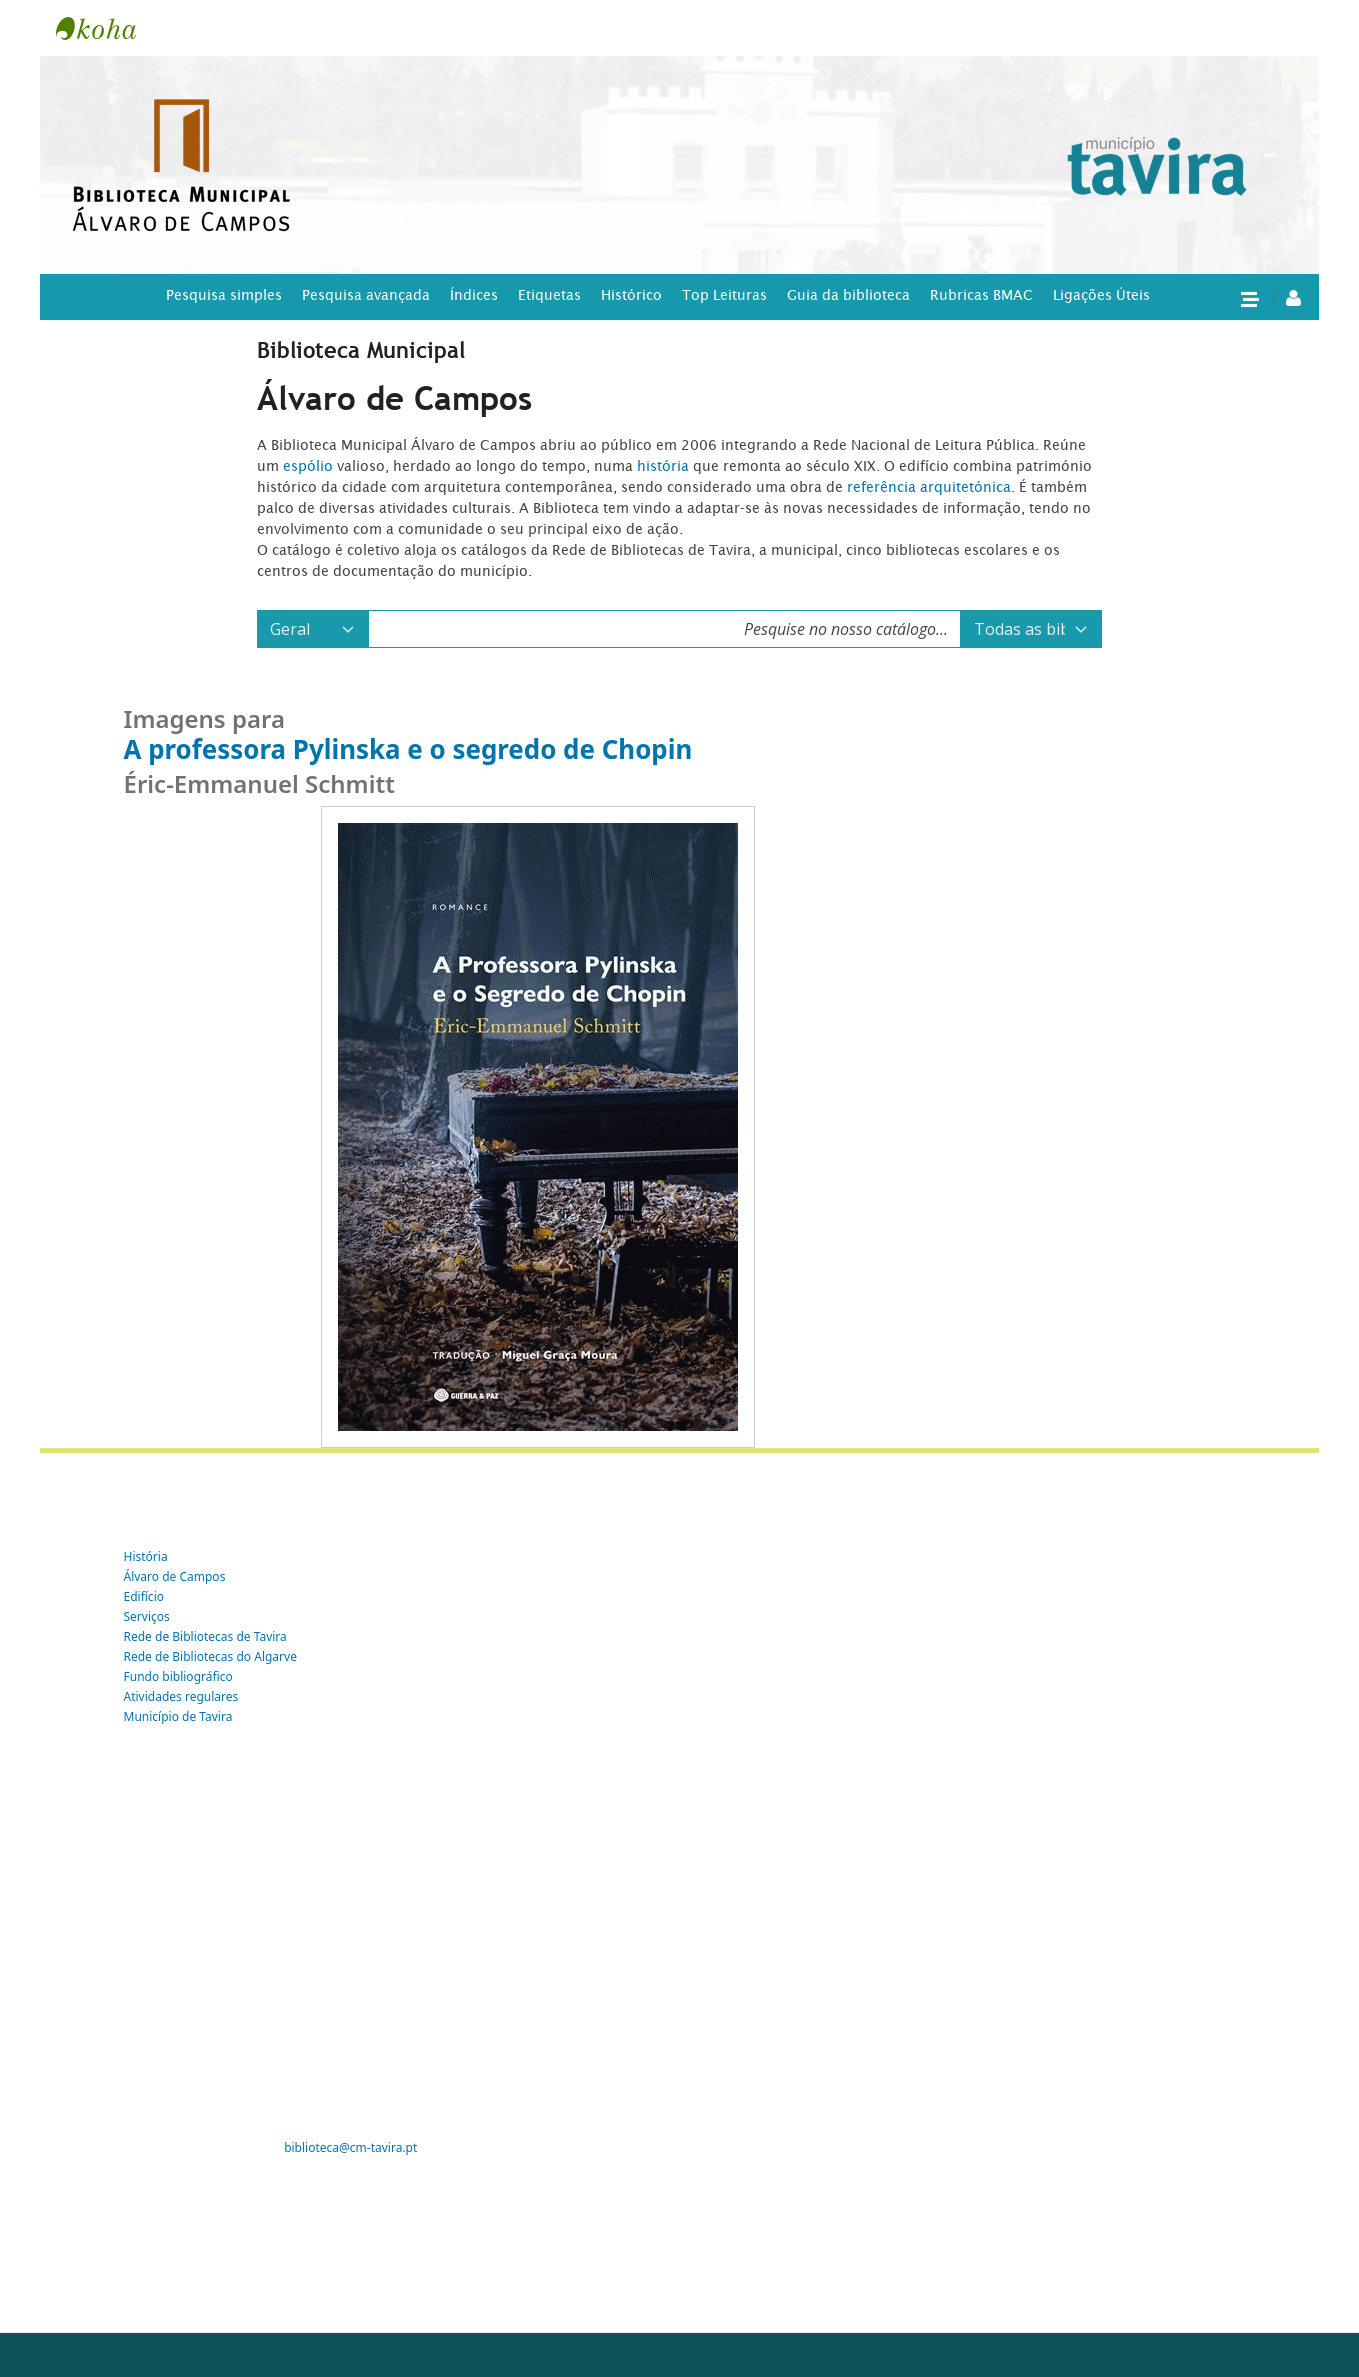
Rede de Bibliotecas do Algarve (210, 1656)
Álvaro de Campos (175, 1576)
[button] (1249, 298)
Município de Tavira (178, 1716)
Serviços (147, 1616)
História (146, 1556)
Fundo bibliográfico (178, 1676)
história (663, 466)
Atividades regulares (181, 1696)
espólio (310, 466)
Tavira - (106, 28)
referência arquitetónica (929, 487)
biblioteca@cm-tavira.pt (350, 2147)
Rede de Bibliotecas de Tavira (205, 1636)
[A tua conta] (1293, 297)
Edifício (144, 1596)
